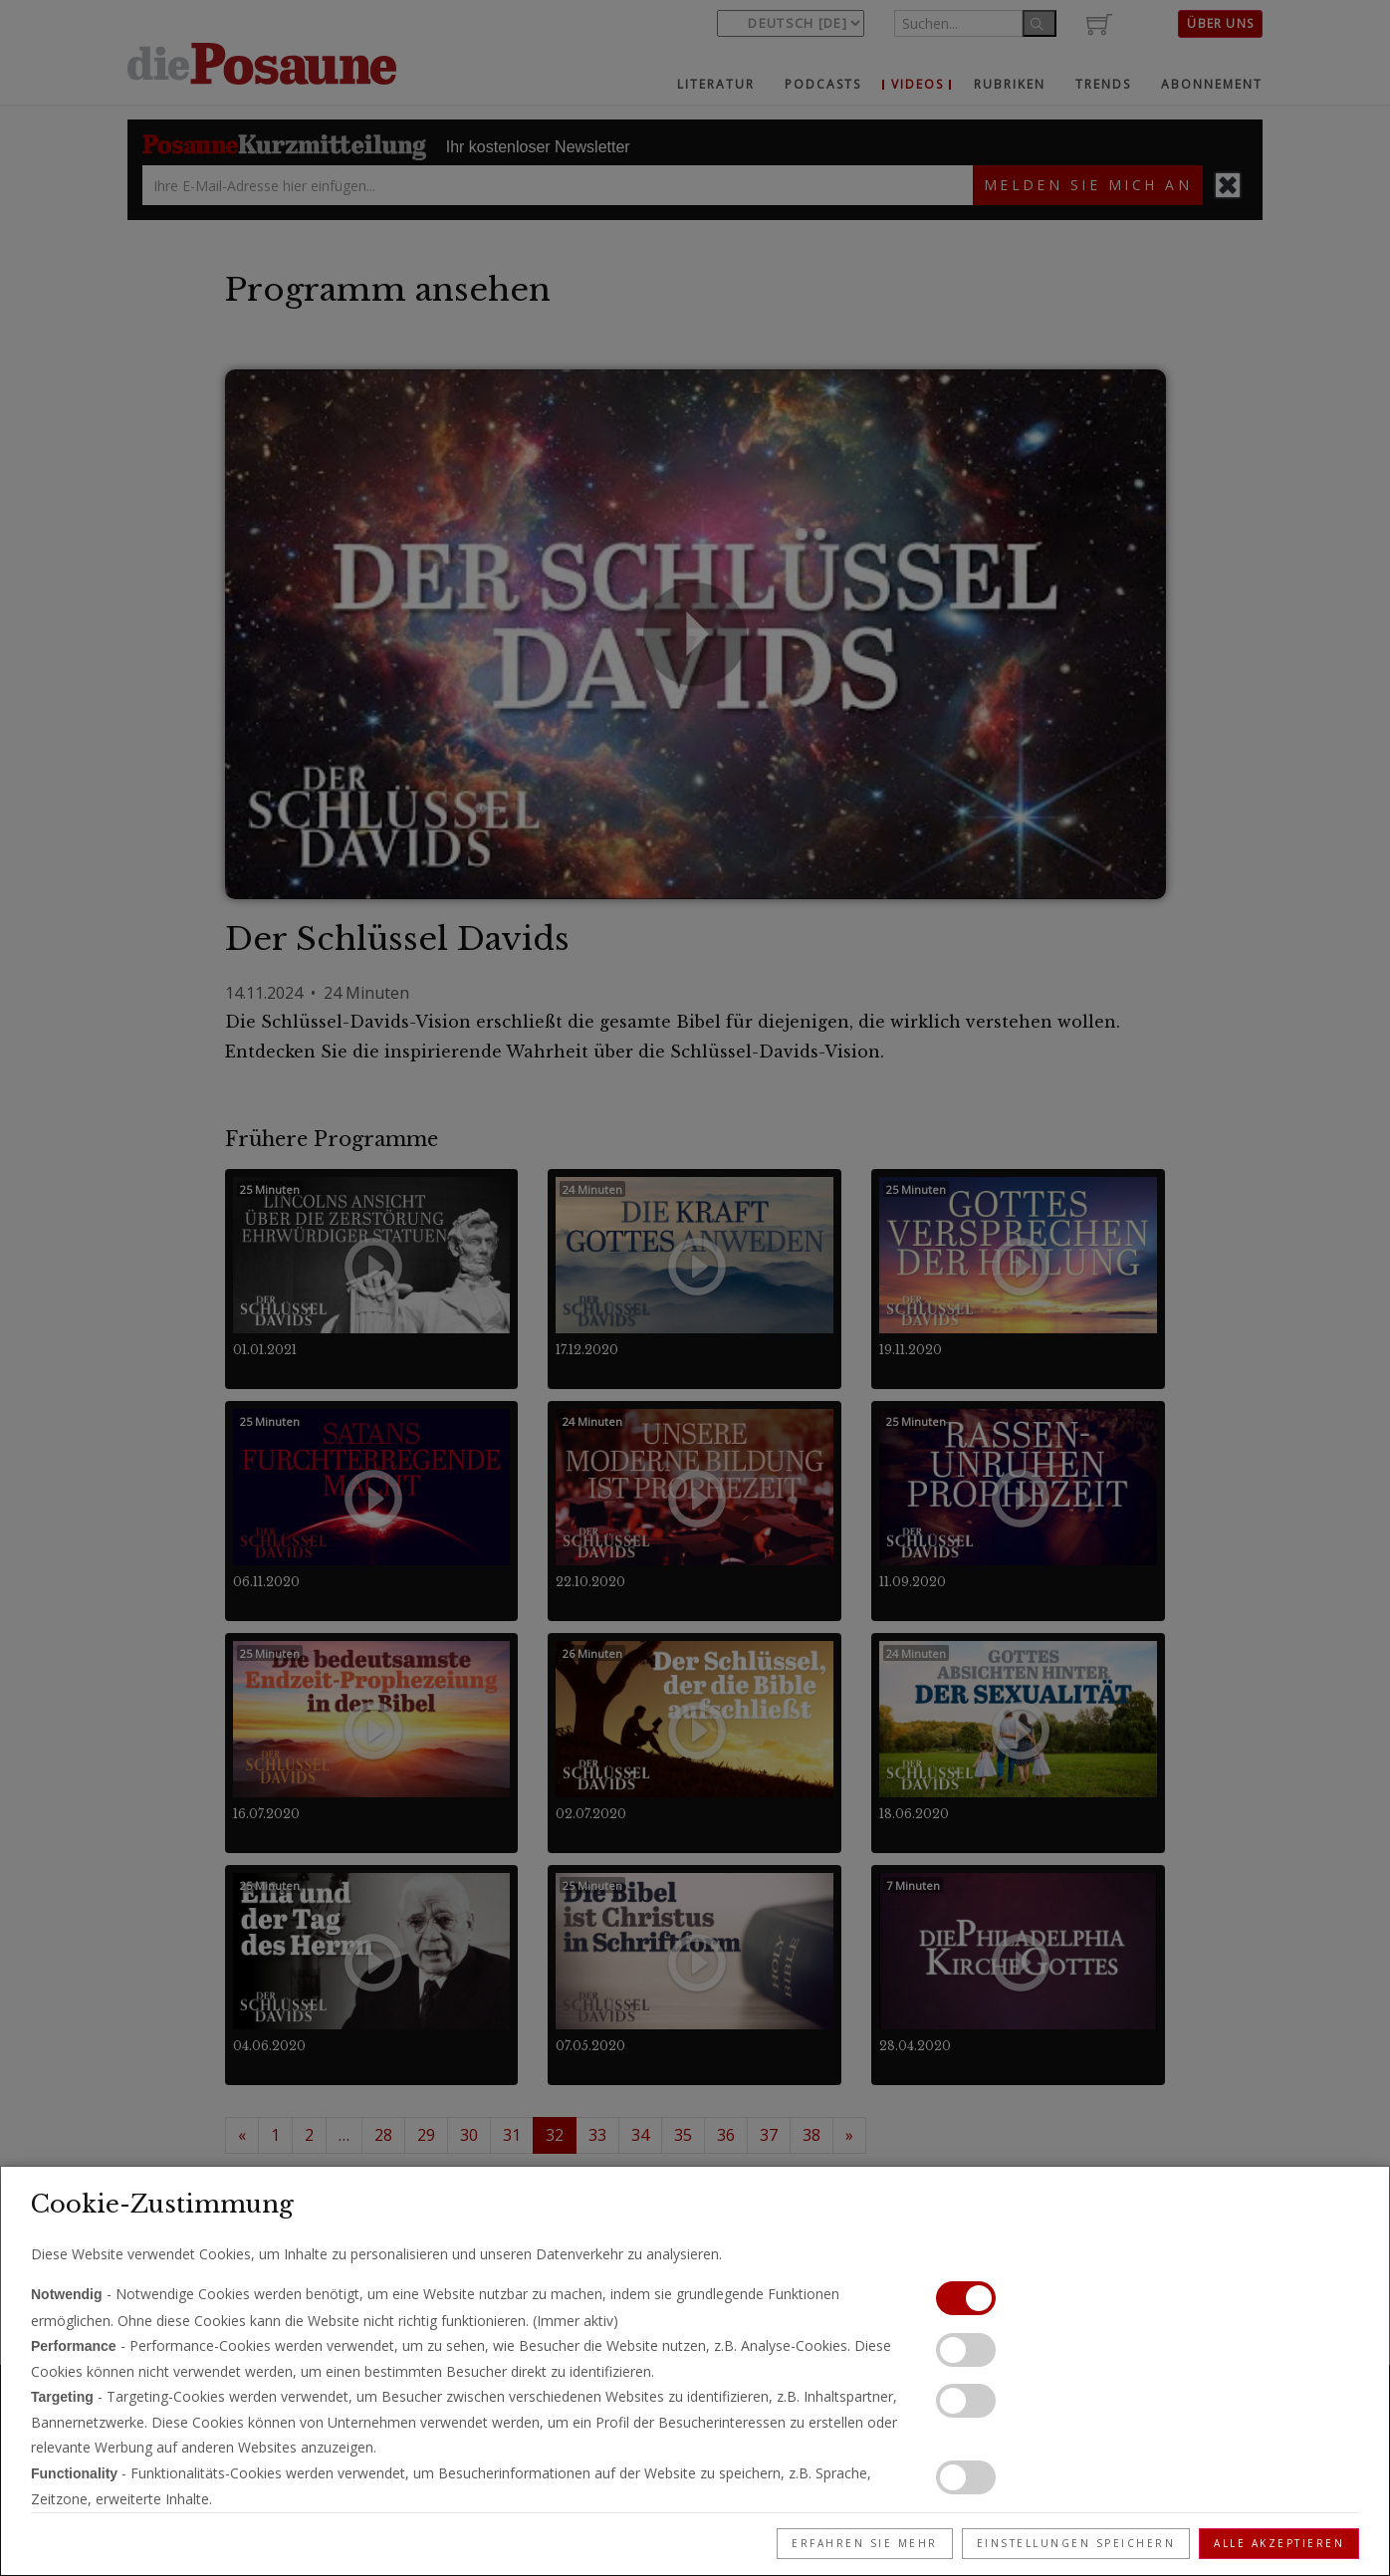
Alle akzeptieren (1279, 2543)
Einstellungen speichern (1076, 2543)
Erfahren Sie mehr (865, 2543)
